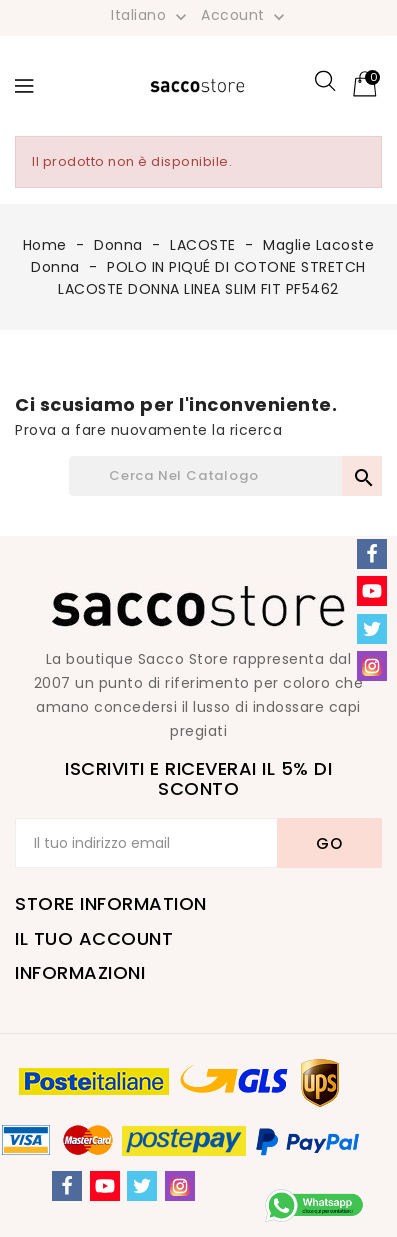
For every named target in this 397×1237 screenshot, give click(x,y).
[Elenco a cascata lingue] (151, 15)
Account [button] (245, 16)
